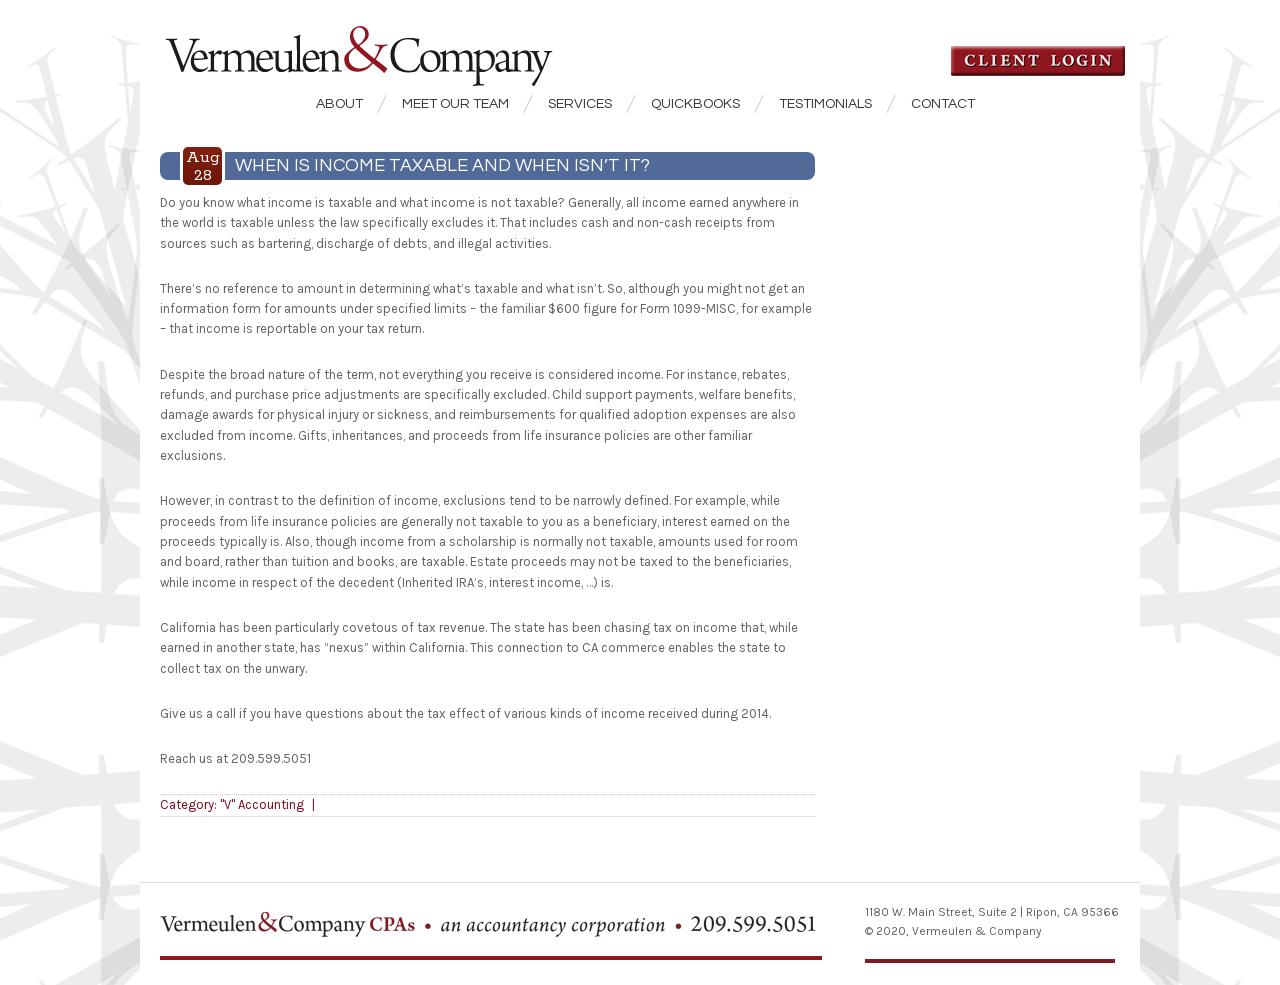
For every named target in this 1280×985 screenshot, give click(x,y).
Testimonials (825, 104)
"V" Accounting (262, 804)
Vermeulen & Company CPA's (390, 43)
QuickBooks (695, 104)
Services (580, 104)
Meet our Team (455, 104)
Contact (943, 104)
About (339, 104)
